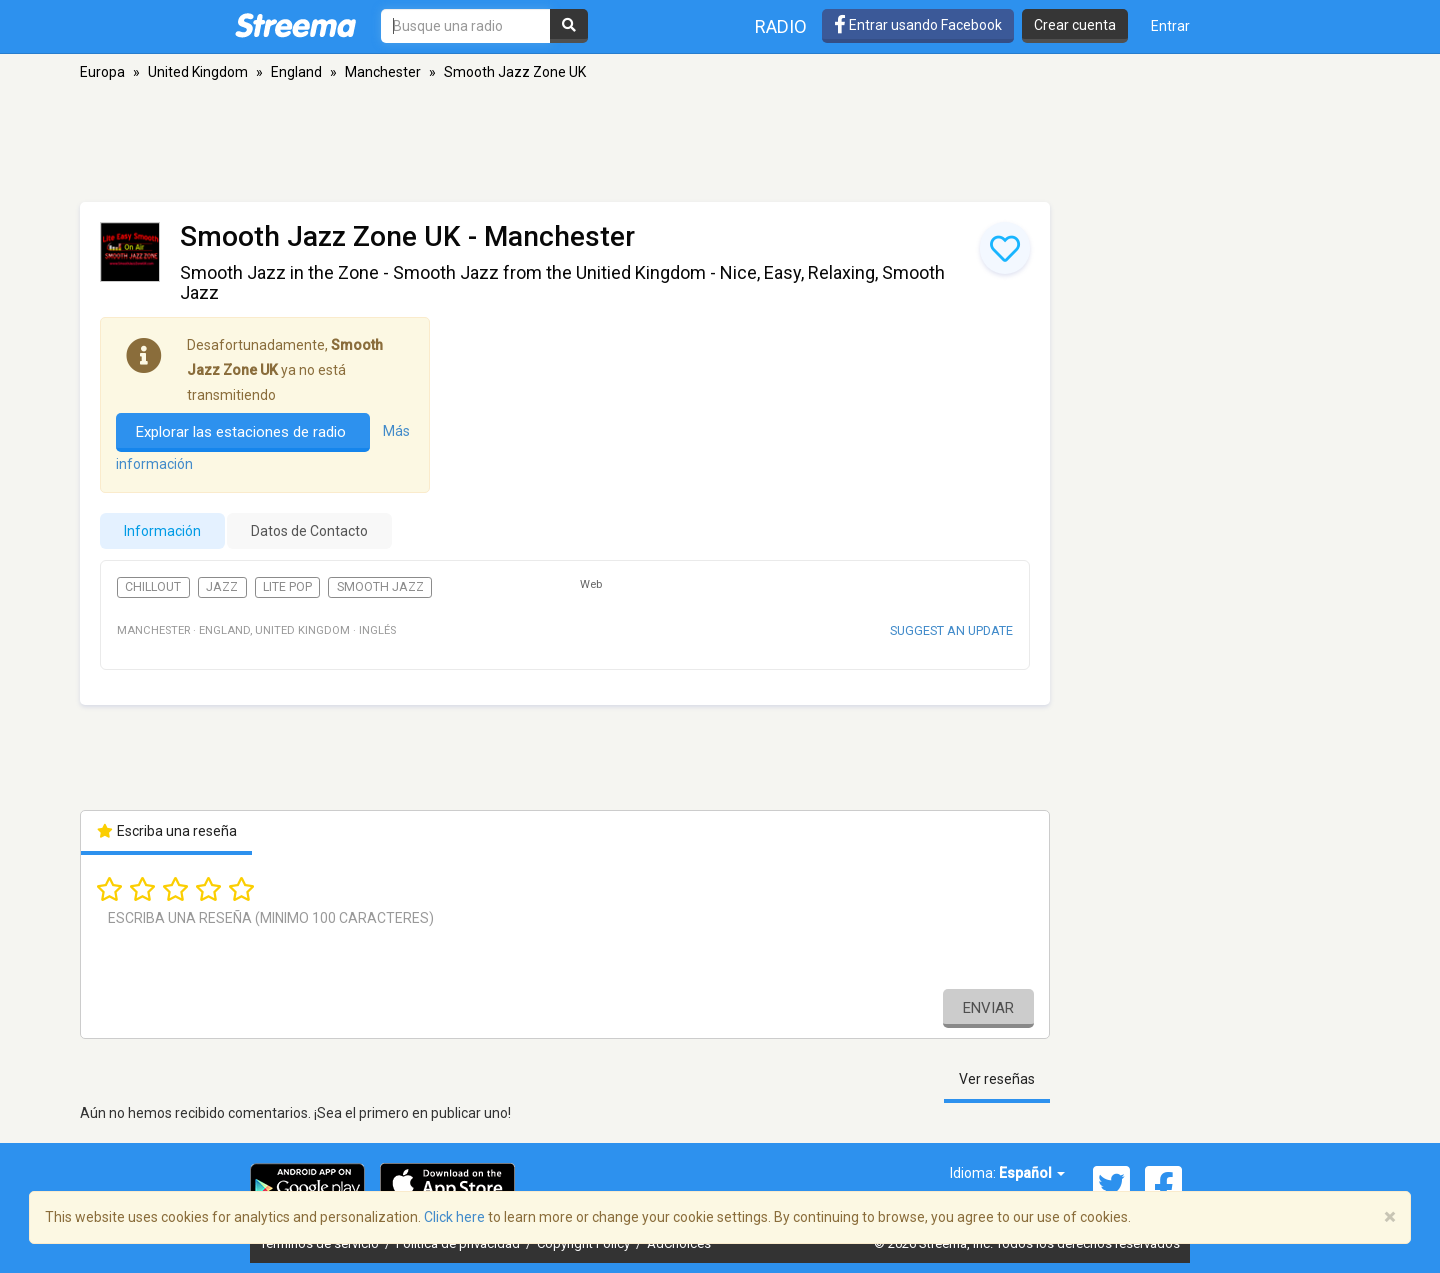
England (296, 72)
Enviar (988, 1008)
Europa (102, 72)
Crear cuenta (1075, 25)
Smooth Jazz (380, 587)
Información (162, 531)
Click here (454, 1217)
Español (1032, 1173)
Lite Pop (287, 587)
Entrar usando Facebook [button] (918, 25)
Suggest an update (951, 630)
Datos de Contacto (309, 531)
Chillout (153, 587)
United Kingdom (198, 72)
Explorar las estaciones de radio (243, 432)
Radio (781, 26)
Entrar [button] (1170, 26)
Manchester (383, 72)
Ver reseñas (997, 1079)
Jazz (222, 587)
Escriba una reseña (166, 831)
